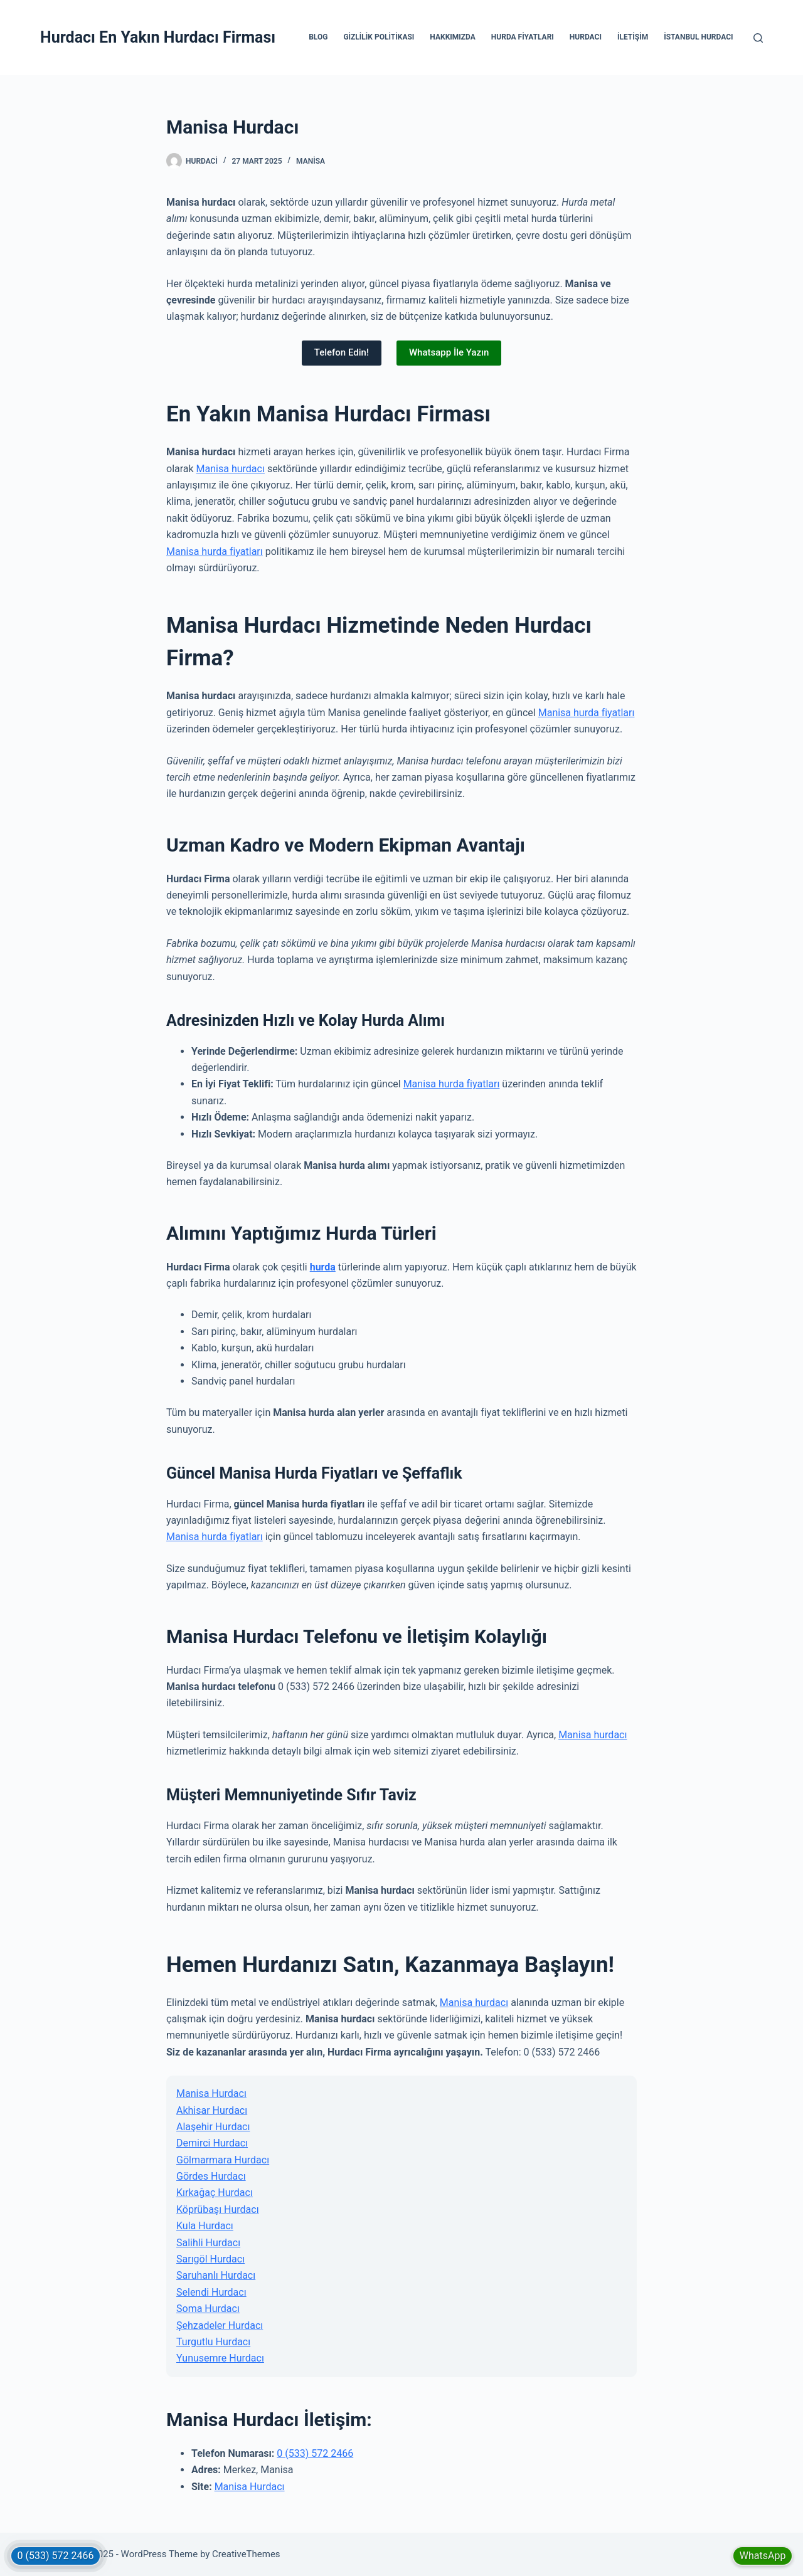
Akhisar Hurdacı (211, 2110)
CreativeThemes (246, 2554)
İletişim (632, 37)
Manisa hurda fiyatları (214, 551)
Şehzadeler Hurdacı (219, 2325)
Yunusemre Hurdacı (220, 2358)
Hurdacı (586, 37)
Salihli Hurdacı (208, 2243)
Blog (318, 37)
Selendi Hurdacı (211, 2292)
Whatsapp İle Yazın (449, 352)
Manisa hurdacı (230, 469)
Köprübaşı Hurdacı (217, 2209)
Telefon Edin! (341, 352)
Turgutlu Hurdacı (213, 2342)
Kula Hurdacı (204, 2226)
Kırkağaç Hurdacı (214, 2193)
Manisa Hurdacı (211, 2093)
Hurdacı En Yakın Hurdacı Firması (157, 37)
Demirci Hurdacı (212, 2143)
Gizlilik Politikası (378, 37)
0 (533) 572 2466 (315, 2453)
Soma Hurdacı (208, 2309)
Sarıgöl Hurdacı (210, 2259)
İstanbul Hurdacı (698, 37)
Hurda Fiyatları (522, 37)
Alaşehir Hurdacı (213, 2127)
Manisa (310, 161)
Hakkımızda (452, 37)
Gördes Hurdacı (211, 2176)
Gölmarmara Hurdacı (222, 2160)
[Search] (758, 38)
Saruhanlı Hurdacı (215, 2275)
